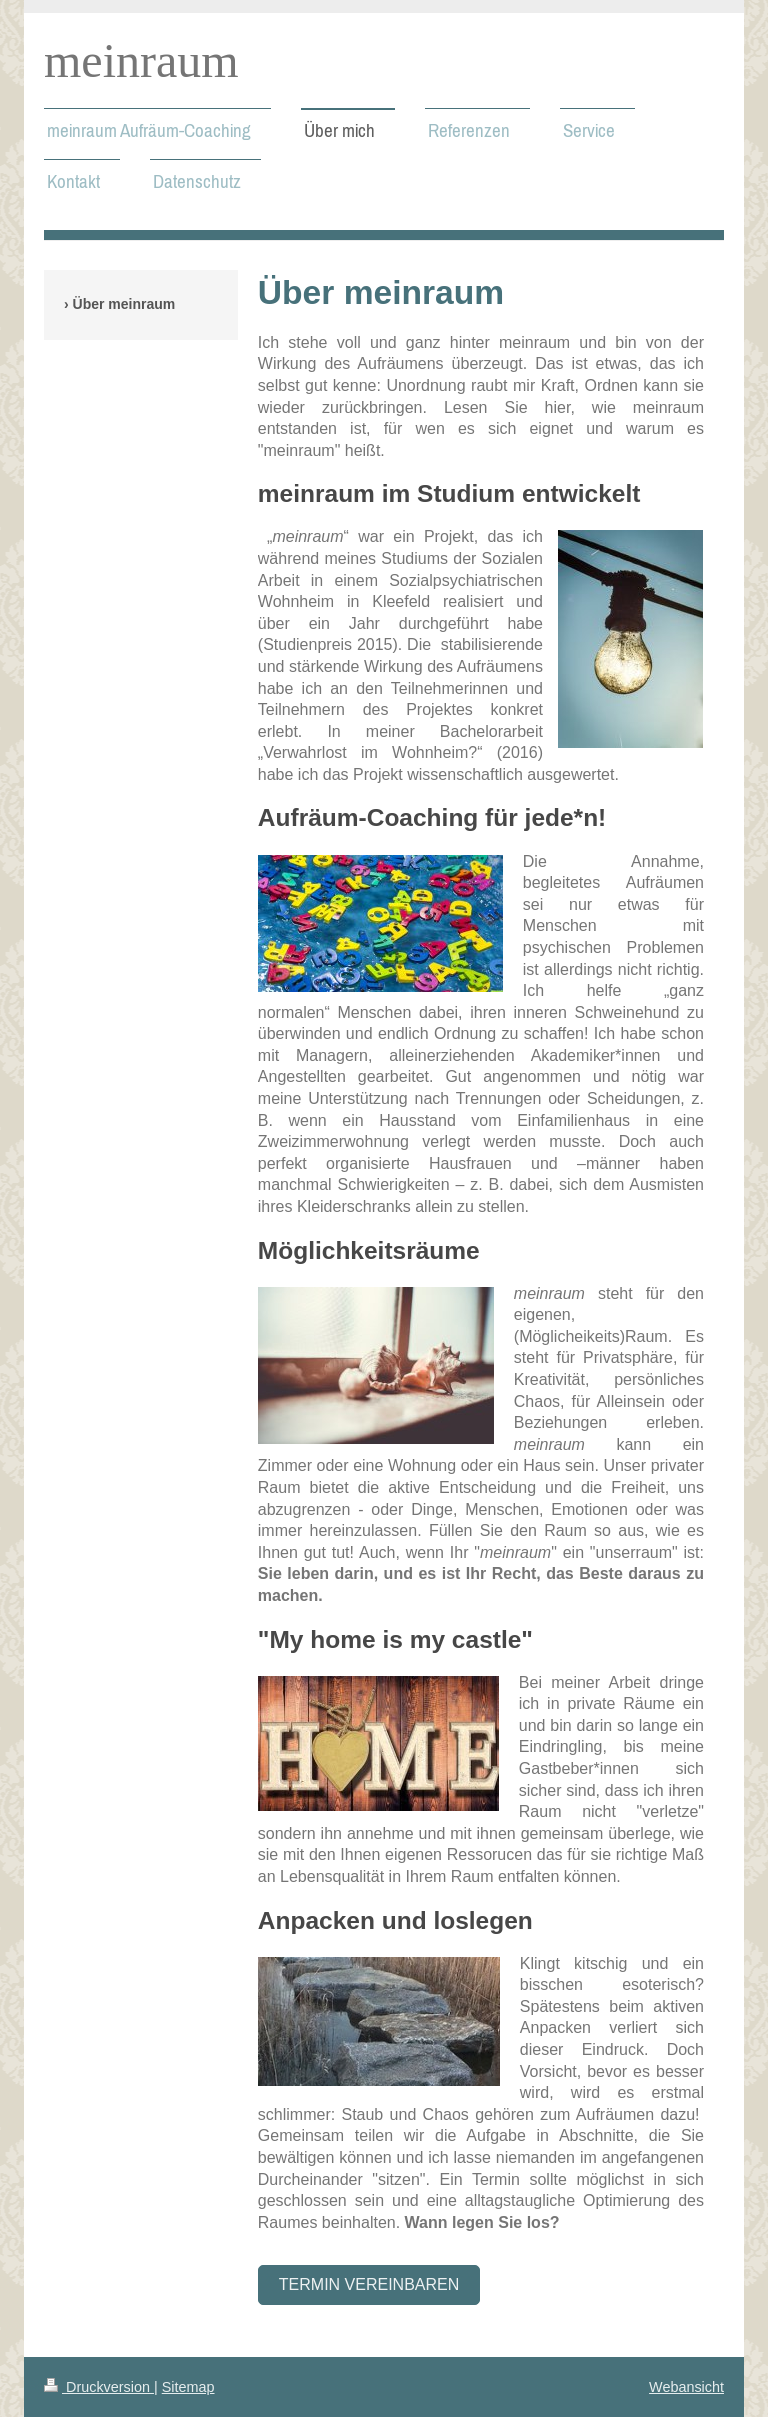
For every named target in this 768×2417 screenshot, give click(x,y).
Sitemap (188, 2387)
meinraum (141, 60)
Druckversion (99, 2387)
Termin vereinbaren (369, 2284)
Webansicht (686, 2387)
